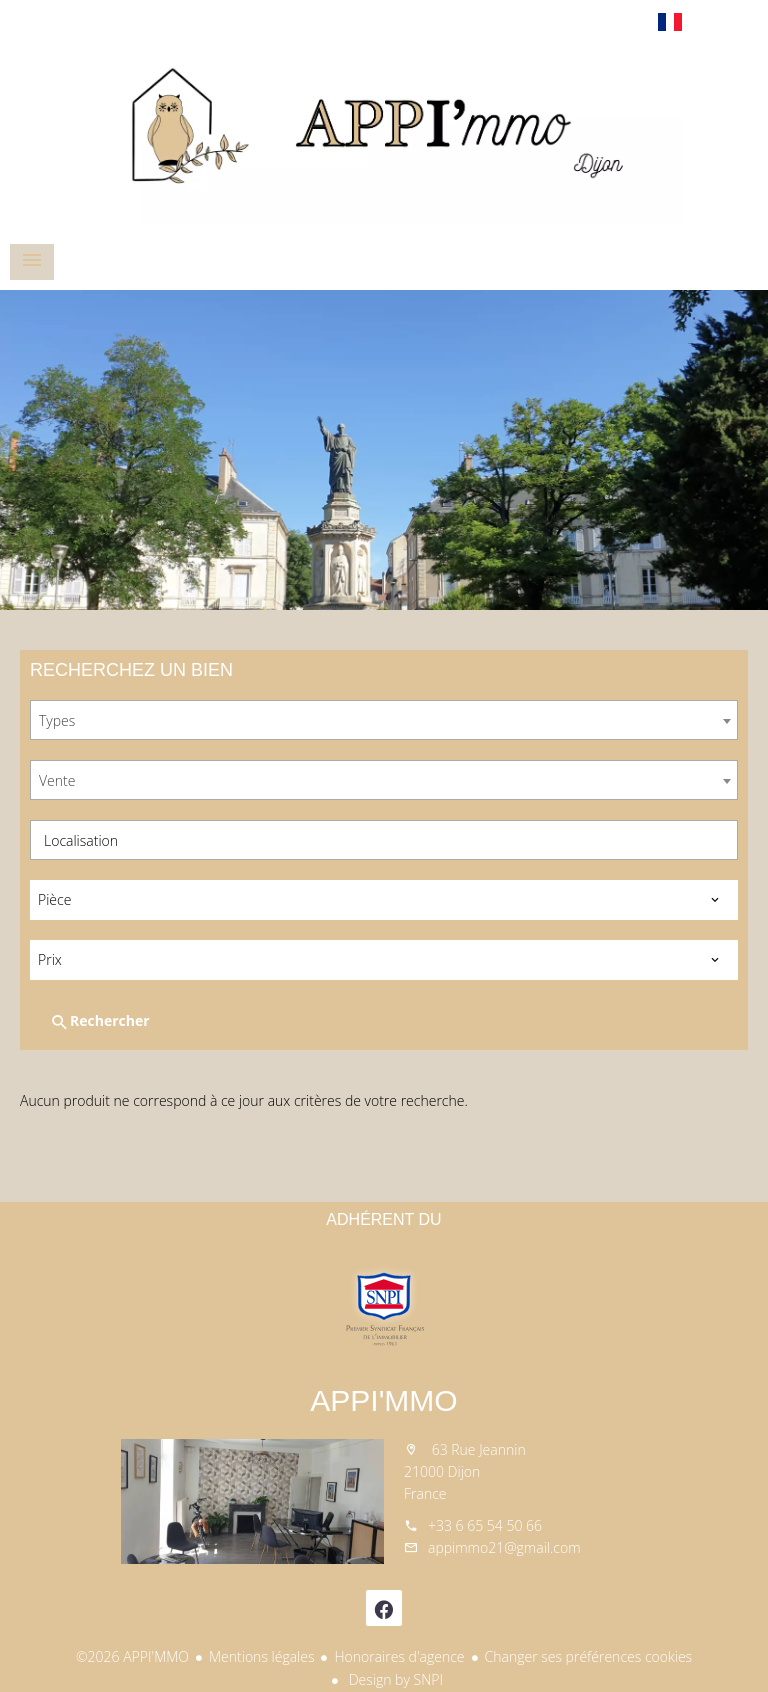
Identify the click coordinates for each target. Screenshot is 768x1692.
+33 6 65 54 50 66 (485, 1525)
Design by (394, 1679)
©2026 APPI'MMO (132, 1656)
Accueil (384, 134)
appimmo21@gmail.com (504, 1547)
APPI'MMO (383, 1400)
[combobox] (384, 720)
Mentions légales (261, 1656)
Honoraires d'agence (399, 1656)
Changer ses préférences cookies (589, 1656)
